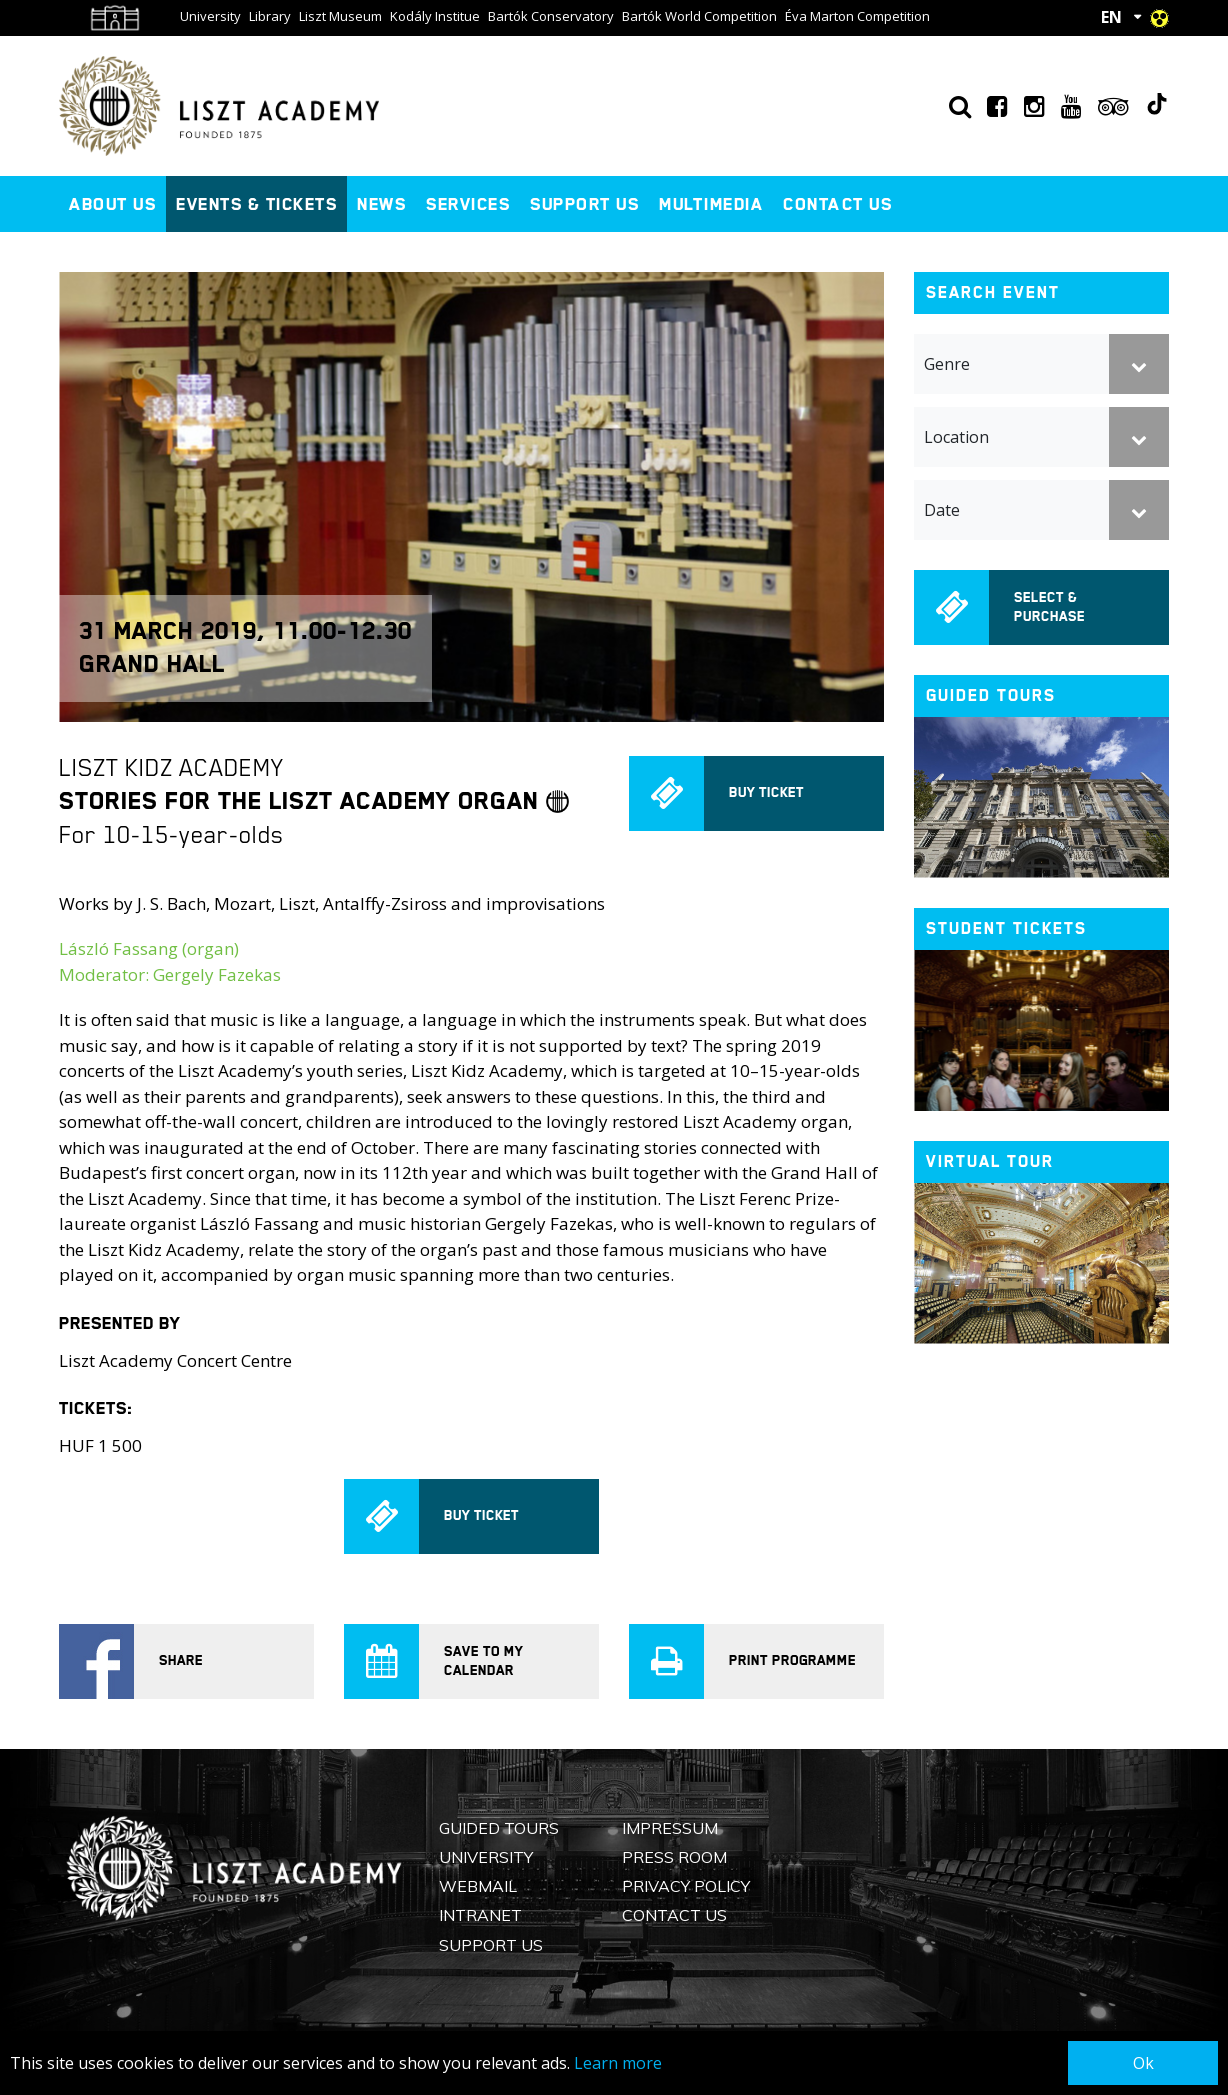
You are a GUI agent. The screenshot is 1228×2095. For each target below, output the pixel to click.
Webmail (478, 1886)
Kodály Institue (435, 16)
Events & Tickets (256, 204)
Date (942, 510)
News (381, 204)
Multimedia (711, 204)
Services (468, 204)
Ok (1143, 2063)
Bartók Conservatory (551, 16)
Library (270, 16)
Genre (947, 364)
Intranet (480, 1915)
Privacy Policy (686, 1886)
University (210, 16)
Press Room (674, 1857)
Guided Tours (499, 1828)
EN (1111, 17)
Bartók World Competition (699, 16)
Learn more (618, 2063)
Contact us (837, 204)
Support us (584, 204)
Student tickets (1006, 928)
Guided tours (991, 695)
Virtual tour (990, 1161)
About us (112, 204)
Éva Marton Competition (857, 16)
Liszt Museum (340, 16)
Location (956, 437)
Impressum (670, 1828)
